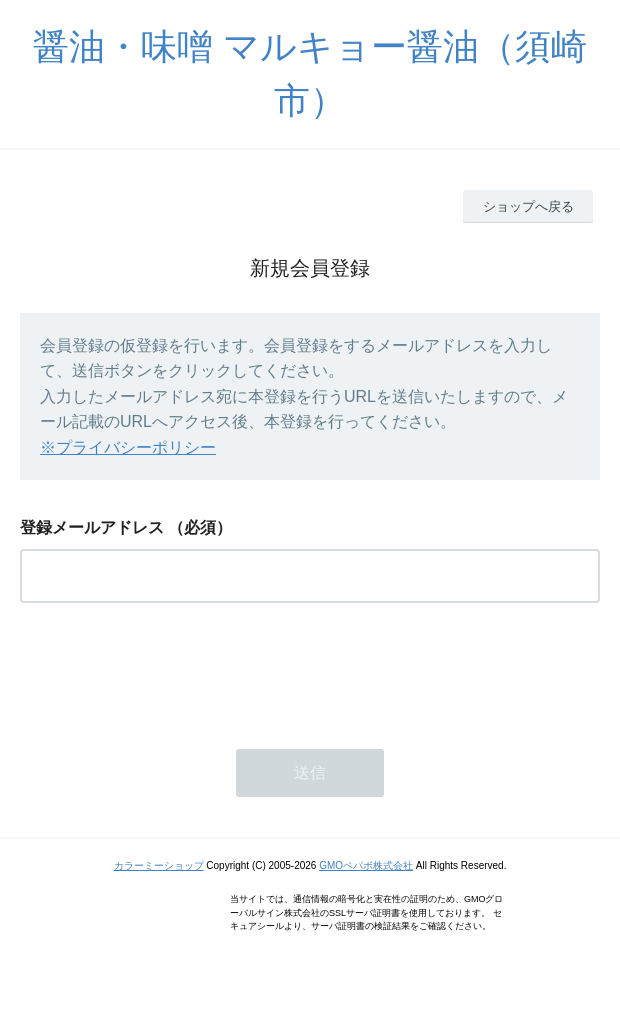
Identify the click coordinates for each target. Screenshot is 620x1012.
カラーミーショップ (159, 865)
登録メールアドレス (92, 527)
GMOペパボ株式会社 (366, 865)
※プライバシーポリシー (128, 447)
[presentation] (172, 670)
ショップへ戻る (528, 206)
